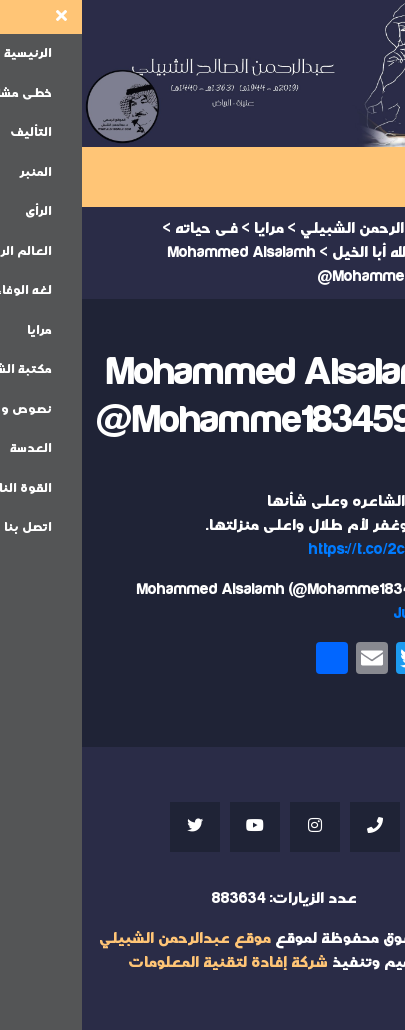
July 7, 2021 (351, 613)
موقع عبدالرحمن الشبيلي (103, 938)
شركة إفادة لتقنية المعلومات (146, 962)
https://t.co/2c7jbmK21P (308, 549)
